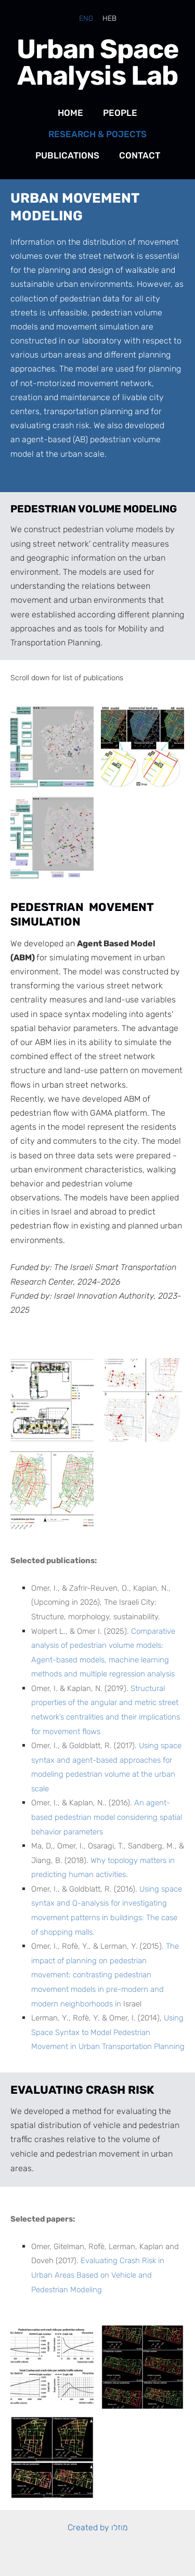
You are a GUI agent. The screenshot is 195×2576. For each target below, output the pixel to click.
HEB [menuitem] (109, 18)
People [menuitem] (120, 113)
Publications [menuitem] (67, 155)
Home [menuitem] (70, 113)
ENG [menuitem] (86, 18)
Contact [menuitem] (139, 155)
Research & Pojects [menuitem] (97, 134)
